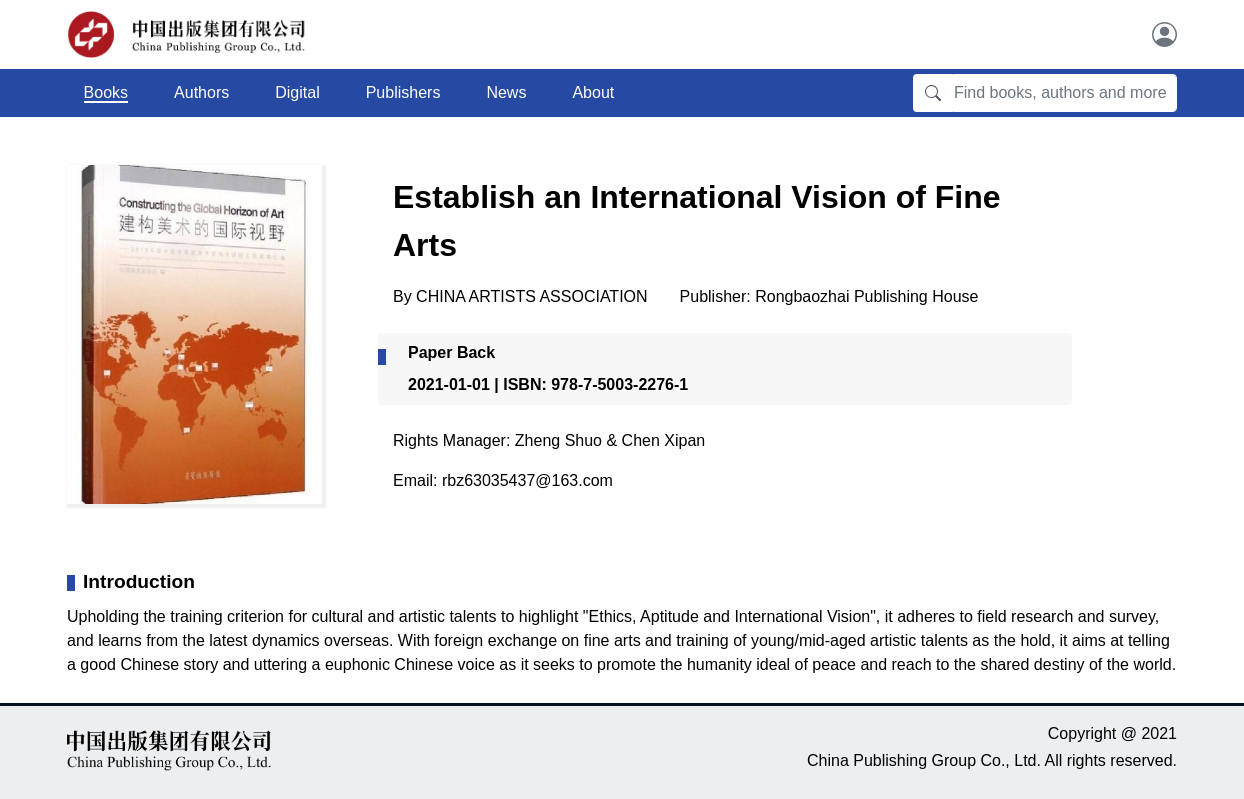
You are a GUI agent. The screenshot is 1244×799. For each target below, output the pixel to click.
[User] (1164, 34)
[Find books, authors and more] (1065, 93)
